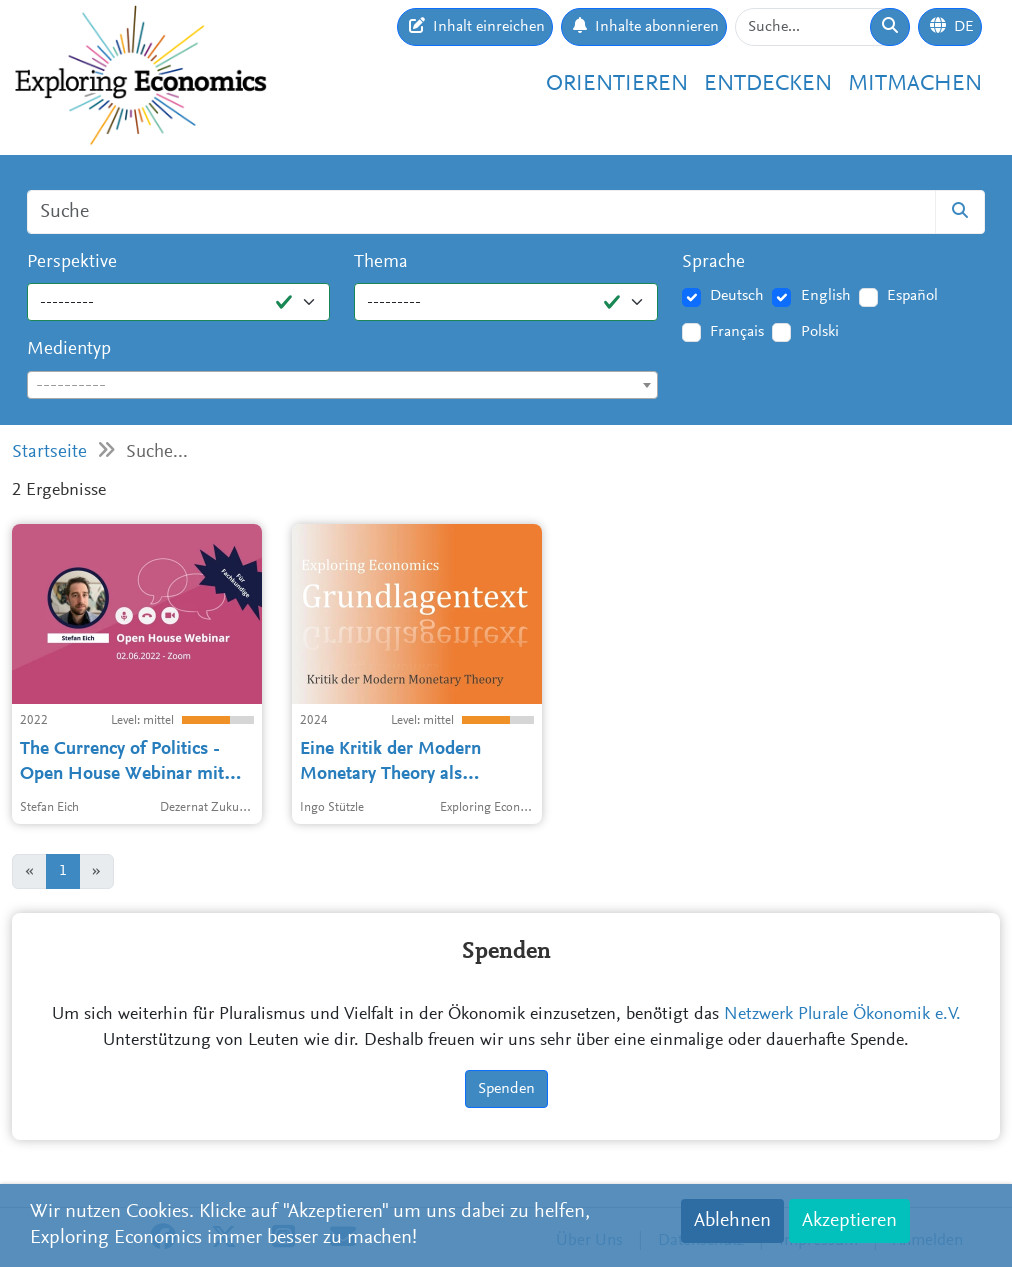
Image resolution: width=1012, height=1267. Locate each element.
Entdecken (768, 84)
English (826, 296)
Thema (381, 262)
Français (737, 332)
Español (912, 296)
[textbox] (342, 386)
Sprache (713, 262)
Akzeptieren (849, 1221)
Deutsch (737, 296)
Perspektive (72, 262)
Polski (820, 332)
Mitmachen (915, 84)
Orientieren (617, 84)
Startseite (49, 452)
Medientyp (69, 349)
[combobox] (342, 385)
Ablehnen (732, 1221)
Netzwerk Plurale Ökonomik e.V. (842, 1015)
